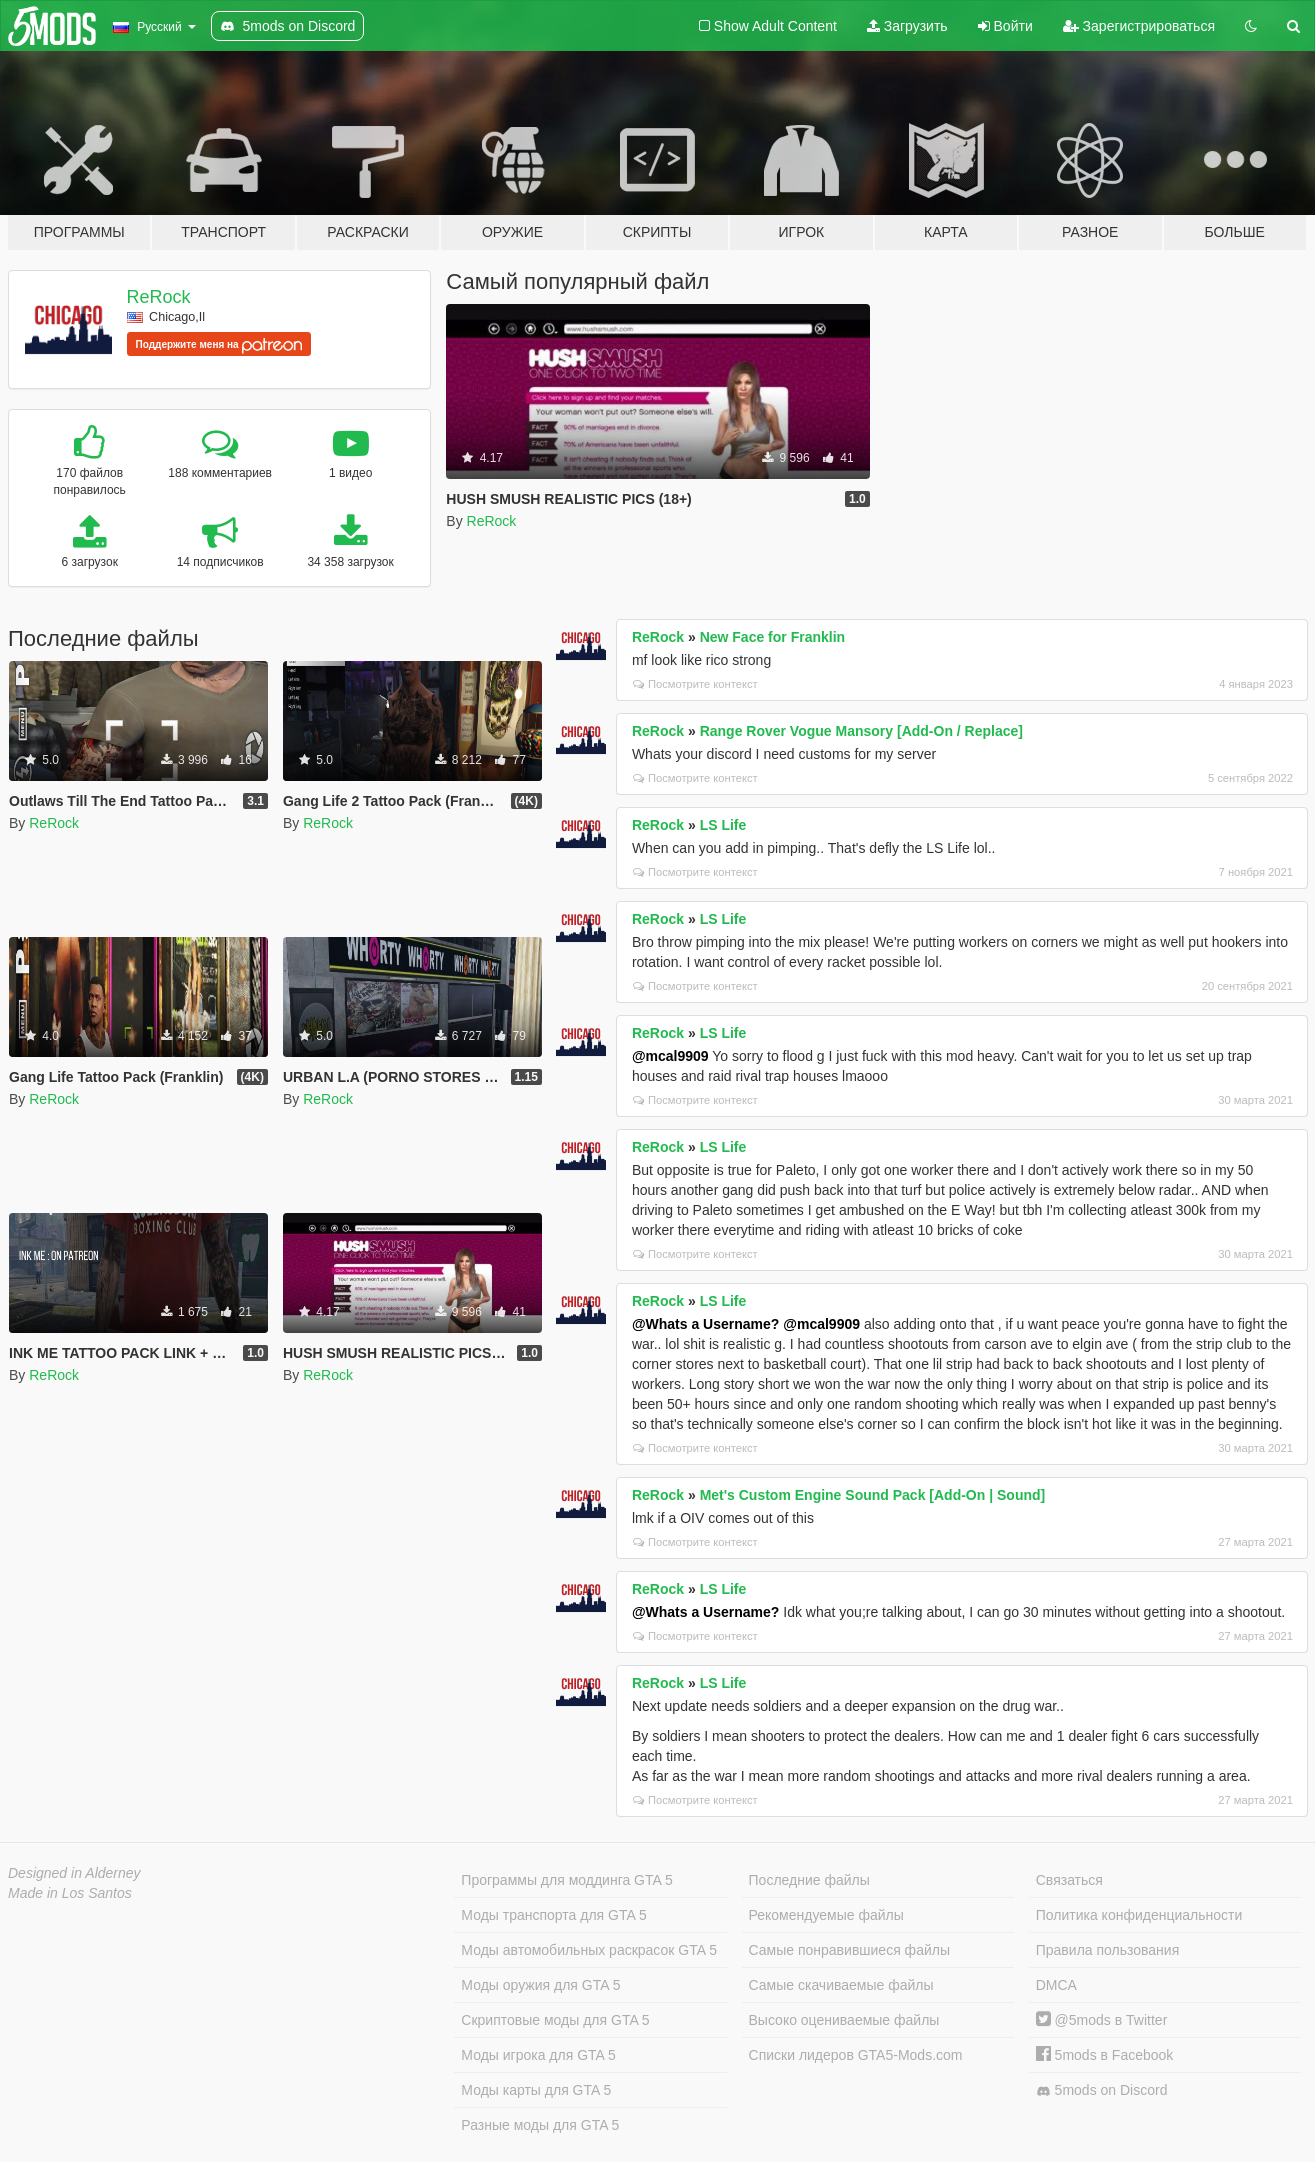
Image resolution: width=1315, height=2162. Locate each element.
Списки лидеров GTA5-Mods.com (856, 2055)
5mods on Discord (1102, 2090)
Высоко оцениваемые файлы (844, 2020)
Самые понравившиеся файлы (849, 1950)
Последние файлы (809, 1880)
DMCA (1056, 1985)
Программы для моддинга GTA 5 (566, 1880)
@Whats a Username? (705, 1324)
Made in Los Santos (70, 1893)
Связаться (1069, 1880)
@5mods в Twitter (1102, 2020)
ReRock (159, 297)
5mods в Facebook (1105, 2055)
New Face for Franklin (772, 637)
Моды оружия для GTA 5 (540, 1985)
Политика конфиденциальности (1139, 1915)
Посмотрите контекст (695, 684)
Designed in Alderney (74, 1873)
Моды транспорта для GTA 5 (553, 1915)
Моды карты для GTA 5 (536, 2090)
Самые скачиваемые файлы (841, 1985)
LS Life (723, 825)
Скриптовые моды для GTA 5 (555, 2020)
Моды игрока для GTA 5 (538, 2055)
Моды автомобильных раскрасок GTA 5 (589, 1950)
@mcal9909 (670, 1056)
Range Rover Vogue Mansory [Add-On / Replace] (861, 731)
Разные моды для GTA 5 (540, 2125)
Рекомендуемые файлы (826, 1915)
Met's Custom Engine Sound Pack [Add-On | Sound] (873, 1495)
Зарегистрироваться (1139, 26)
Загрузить (907, 26)
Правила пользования (1108, 1950)
